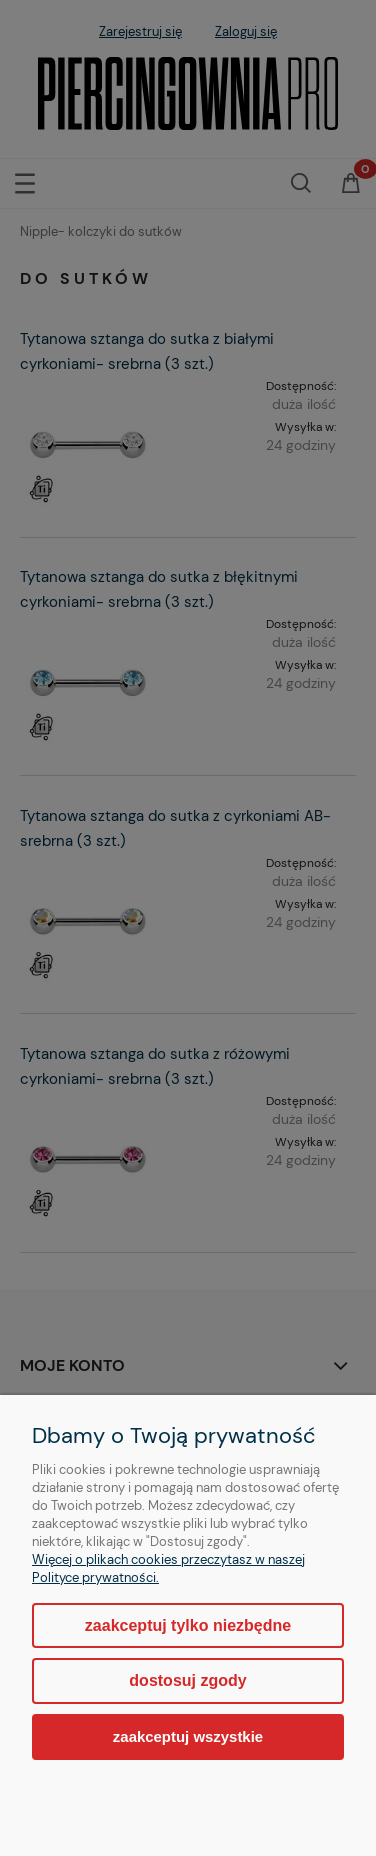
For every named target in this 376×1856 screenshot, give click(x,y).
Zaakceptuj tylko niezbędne (188, 1625)
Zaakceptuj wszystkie (188, 1736)
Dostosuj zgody (187, 1680)
